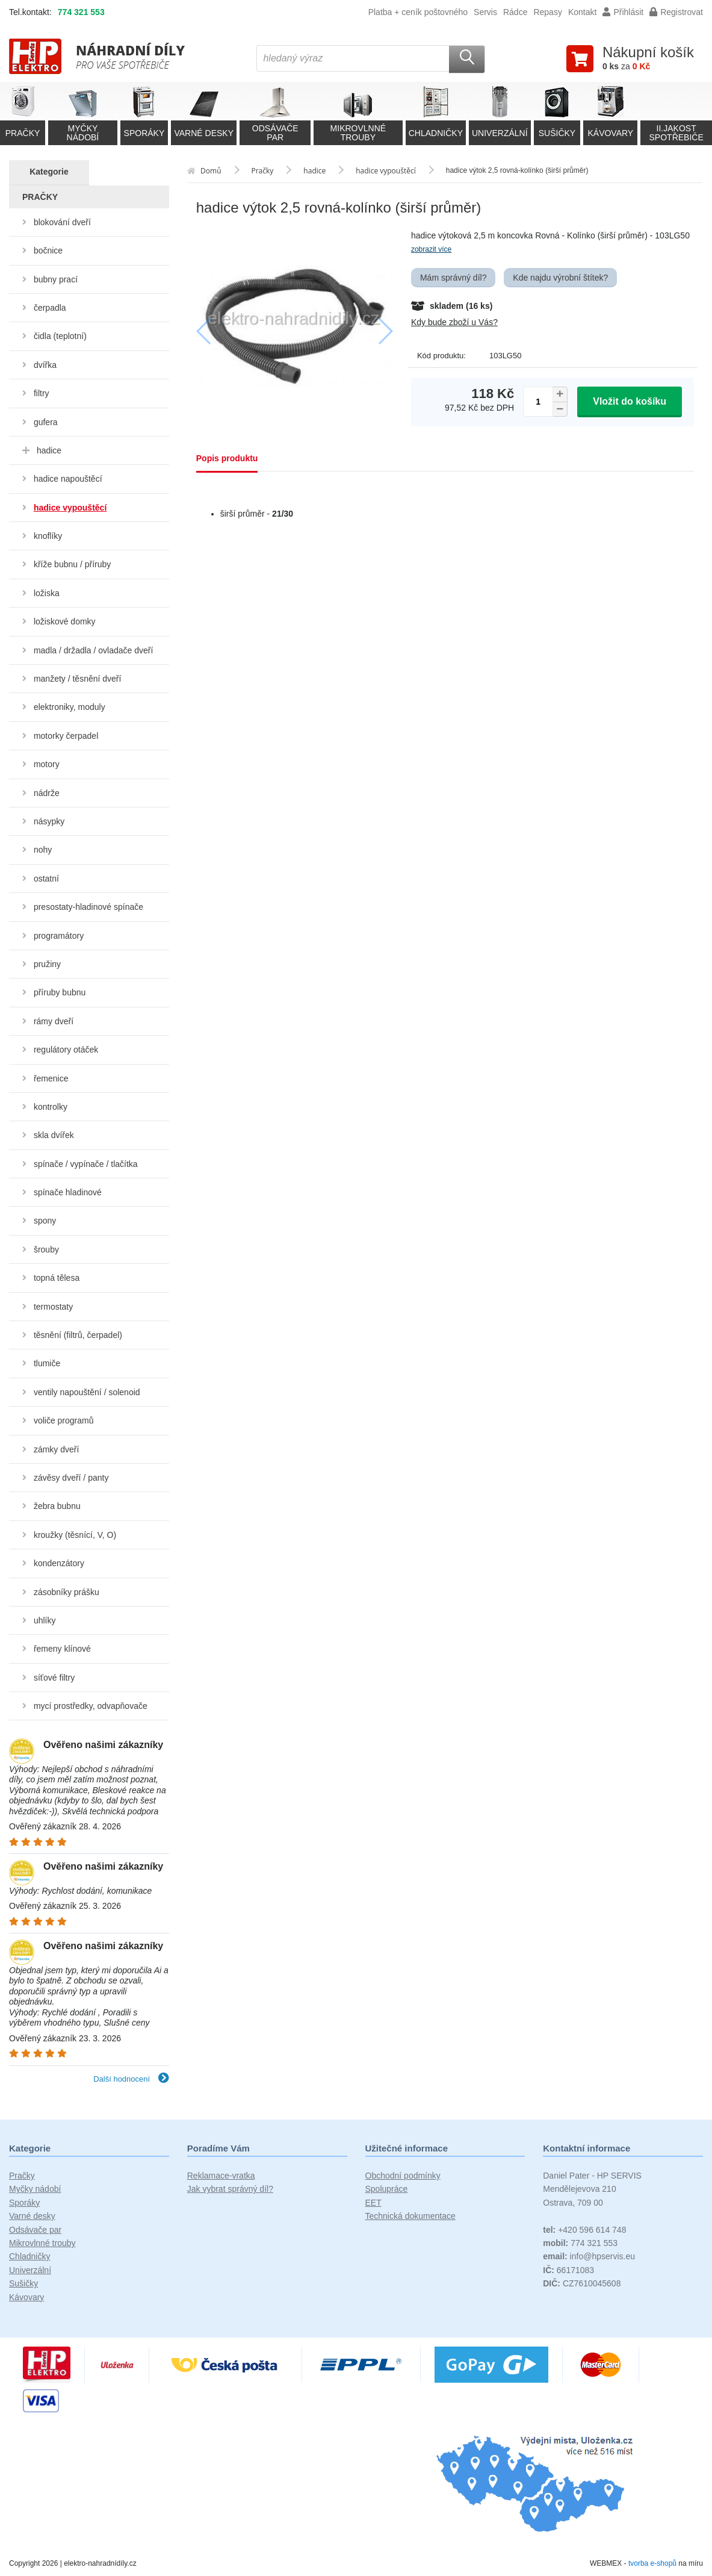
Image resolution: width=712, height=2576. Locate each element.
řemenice (51, 1078)
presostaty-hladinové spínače (88, 907)
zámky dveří (56, 1449)
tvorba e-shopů (652, 2563)
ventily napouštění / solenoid (87, 1392)
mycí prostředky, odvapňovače (90, 1706)
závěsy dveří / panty (71, 1477)
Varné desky (32, 2216)
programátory (59, 936)
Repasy (547, 12)
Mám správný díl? (453, 277)
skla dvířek (54, 1135)
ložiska (47, 593)
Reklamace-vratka (221, 2175)
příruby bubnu (59, 992)
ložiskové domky (65, 621)
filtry (41, 393)
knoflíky (48, 536)
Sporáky (24, 2202)
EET (373, 2202)
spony (45, 1220)
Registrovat (676, 12)
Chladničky (29, 2256)
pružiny (47, 964)
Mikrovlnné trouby (42, 2243)
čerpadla (50, 308)
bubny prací (56, 279)
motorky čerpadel (66, 736)
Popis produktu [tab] (227, 458)
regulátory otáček (66, 1049)
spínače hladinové (68, 1192)
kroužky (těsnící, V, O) (75, 1535)
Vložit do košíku (629, 401)
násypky (49, 821)
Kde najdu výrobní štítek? (560, 277)
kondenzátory (59, 1563)
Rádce (515, 12)
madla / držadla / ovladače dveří (93, 650)
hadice (49, 450)
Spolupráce (386, 2189)
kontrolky (50, 1107)
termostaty (53, 1306)
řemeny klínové (62, 1649)
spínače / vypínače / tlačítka (86, 1164)
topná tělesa (56, 1278)
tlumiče (47, 1363)
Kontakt (582, 12)
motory (47, 764)
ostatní (46, 878)
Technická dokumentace (410, 2216)
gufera (46, 422)
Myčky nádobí (35, 2189)
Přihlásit (622, 12)
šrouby (46, 1249)
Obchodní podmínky (403, 2175)
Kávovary (26, 2297)
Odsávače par (35, 2230)
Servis (485, 12)
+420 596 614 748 (584, 2230)
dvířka (45, 365)
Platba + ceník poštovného (418, 12)
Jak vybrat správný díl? (230, 2189)
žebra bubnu (57, 1506)
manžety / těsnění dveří (78, 678)
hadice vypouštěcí (70, 507)
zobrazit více (431, 249)
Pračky (22, 2175)
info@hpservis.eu (589, 2256)
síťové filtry (54, 1677)
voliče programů (64, 1420)
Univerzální (30, 2270)
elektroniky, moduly (69, 707)
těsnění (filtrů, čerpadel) (78, 1335)
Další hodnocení (131, 2078)
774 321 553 (81, 12)
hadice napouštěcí (68, 479)
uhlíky (45, 1620)
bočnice (48, 250)
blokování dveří (62, 222)
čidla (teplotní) (60, 336)
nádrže (47, 793)
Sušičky (23, 2283)
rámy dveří (53, 1021)
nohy (43, 849)
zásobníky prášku (66, 1592)
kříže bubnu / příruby (72, 564)
